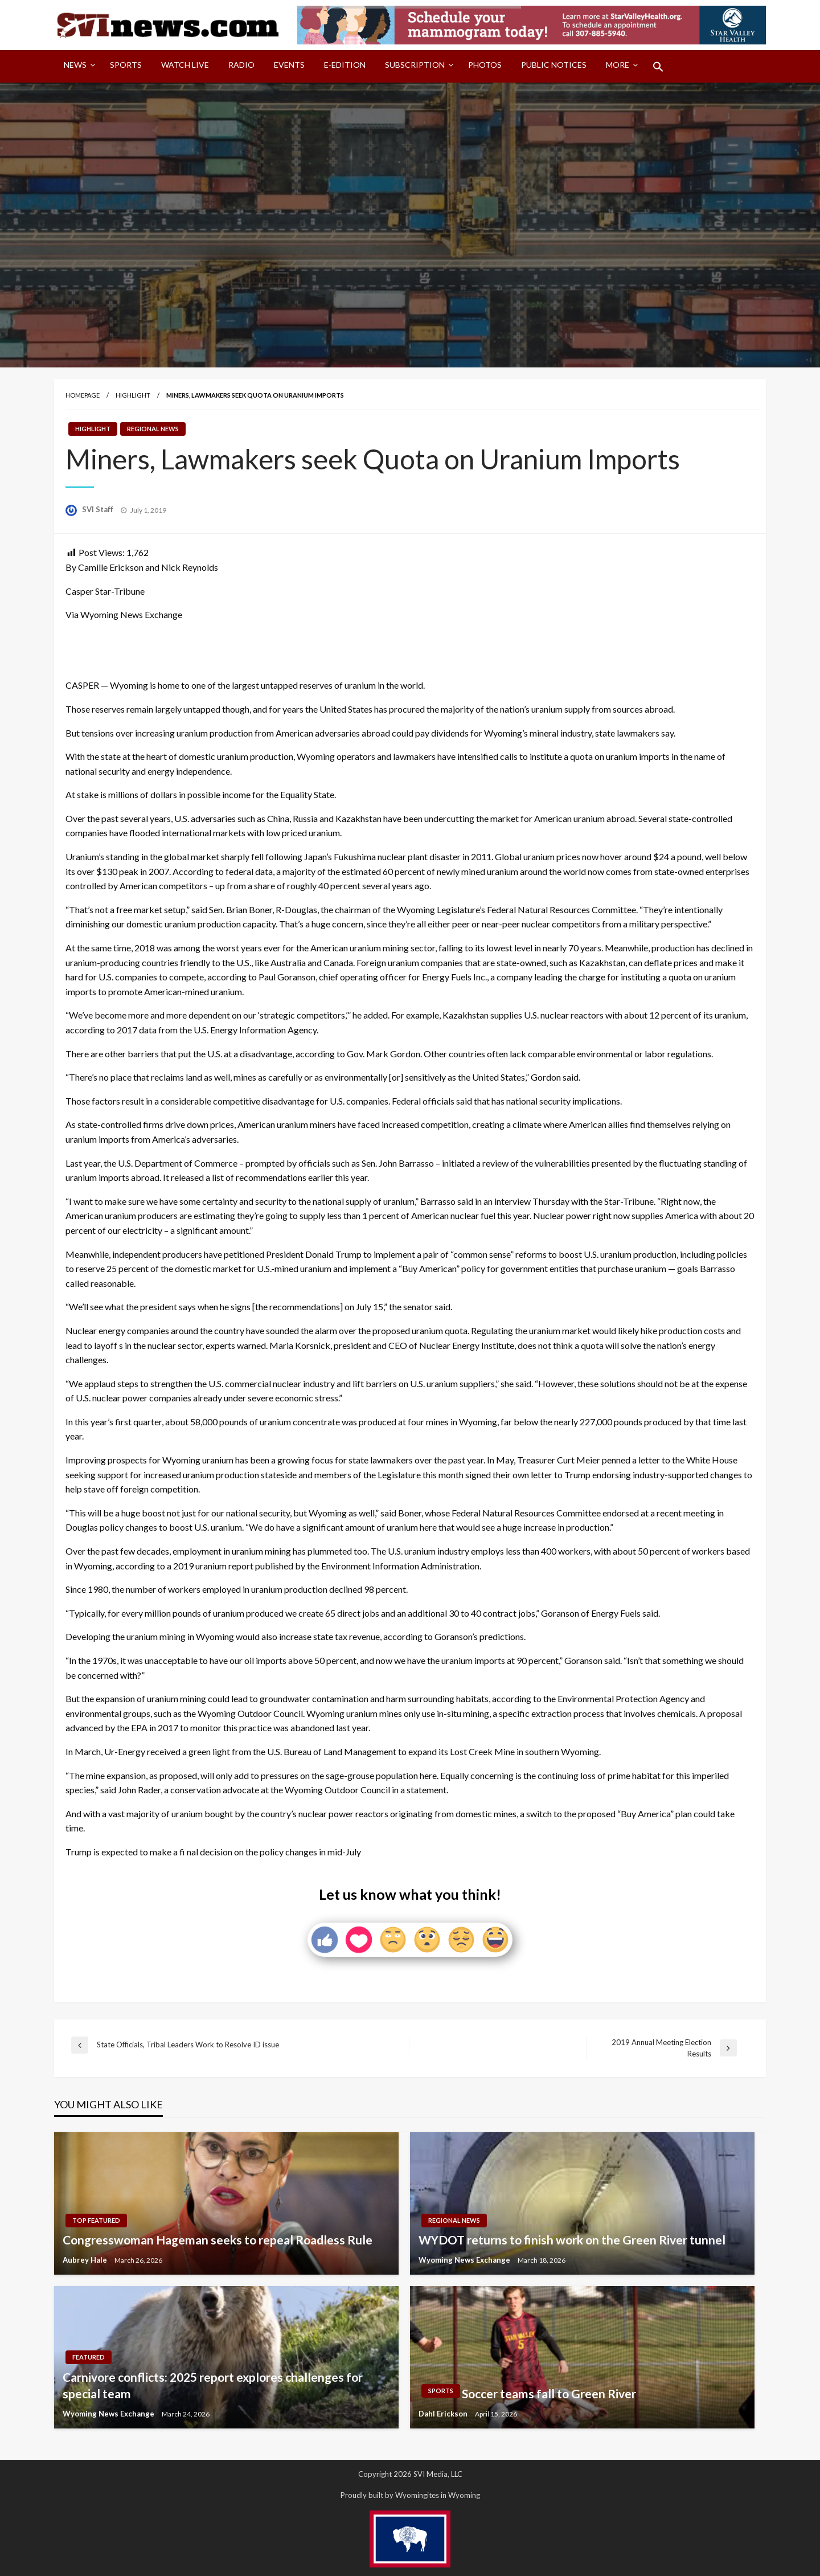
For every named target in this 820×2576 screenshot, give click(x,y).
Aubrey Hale (86, 2259)
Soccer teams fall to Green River (549, 2393)
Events (289, 64)
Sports (126, 64)
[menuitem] (77, 67)
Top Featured (96, 2220)
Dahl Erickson (444, 2413)
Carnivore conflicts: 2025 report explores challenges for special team (213, 2385)
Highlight (133, 395)
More (617, 64)
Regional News (153, 428)
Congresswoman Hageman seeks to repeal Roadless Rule (217, 2239)
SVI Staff (98, 509)
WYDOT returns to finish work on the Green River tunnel (572, 2239)
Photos (485, 64)
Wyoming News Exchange (465, 2259)
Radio (241, 64)
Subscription (415, 64)
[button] (658, 67)
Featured (88, 2357)
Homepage (82, 395)
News (75, 64)
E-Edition (345, 64)
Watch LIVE (185, 64)
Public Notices (554, 64)
